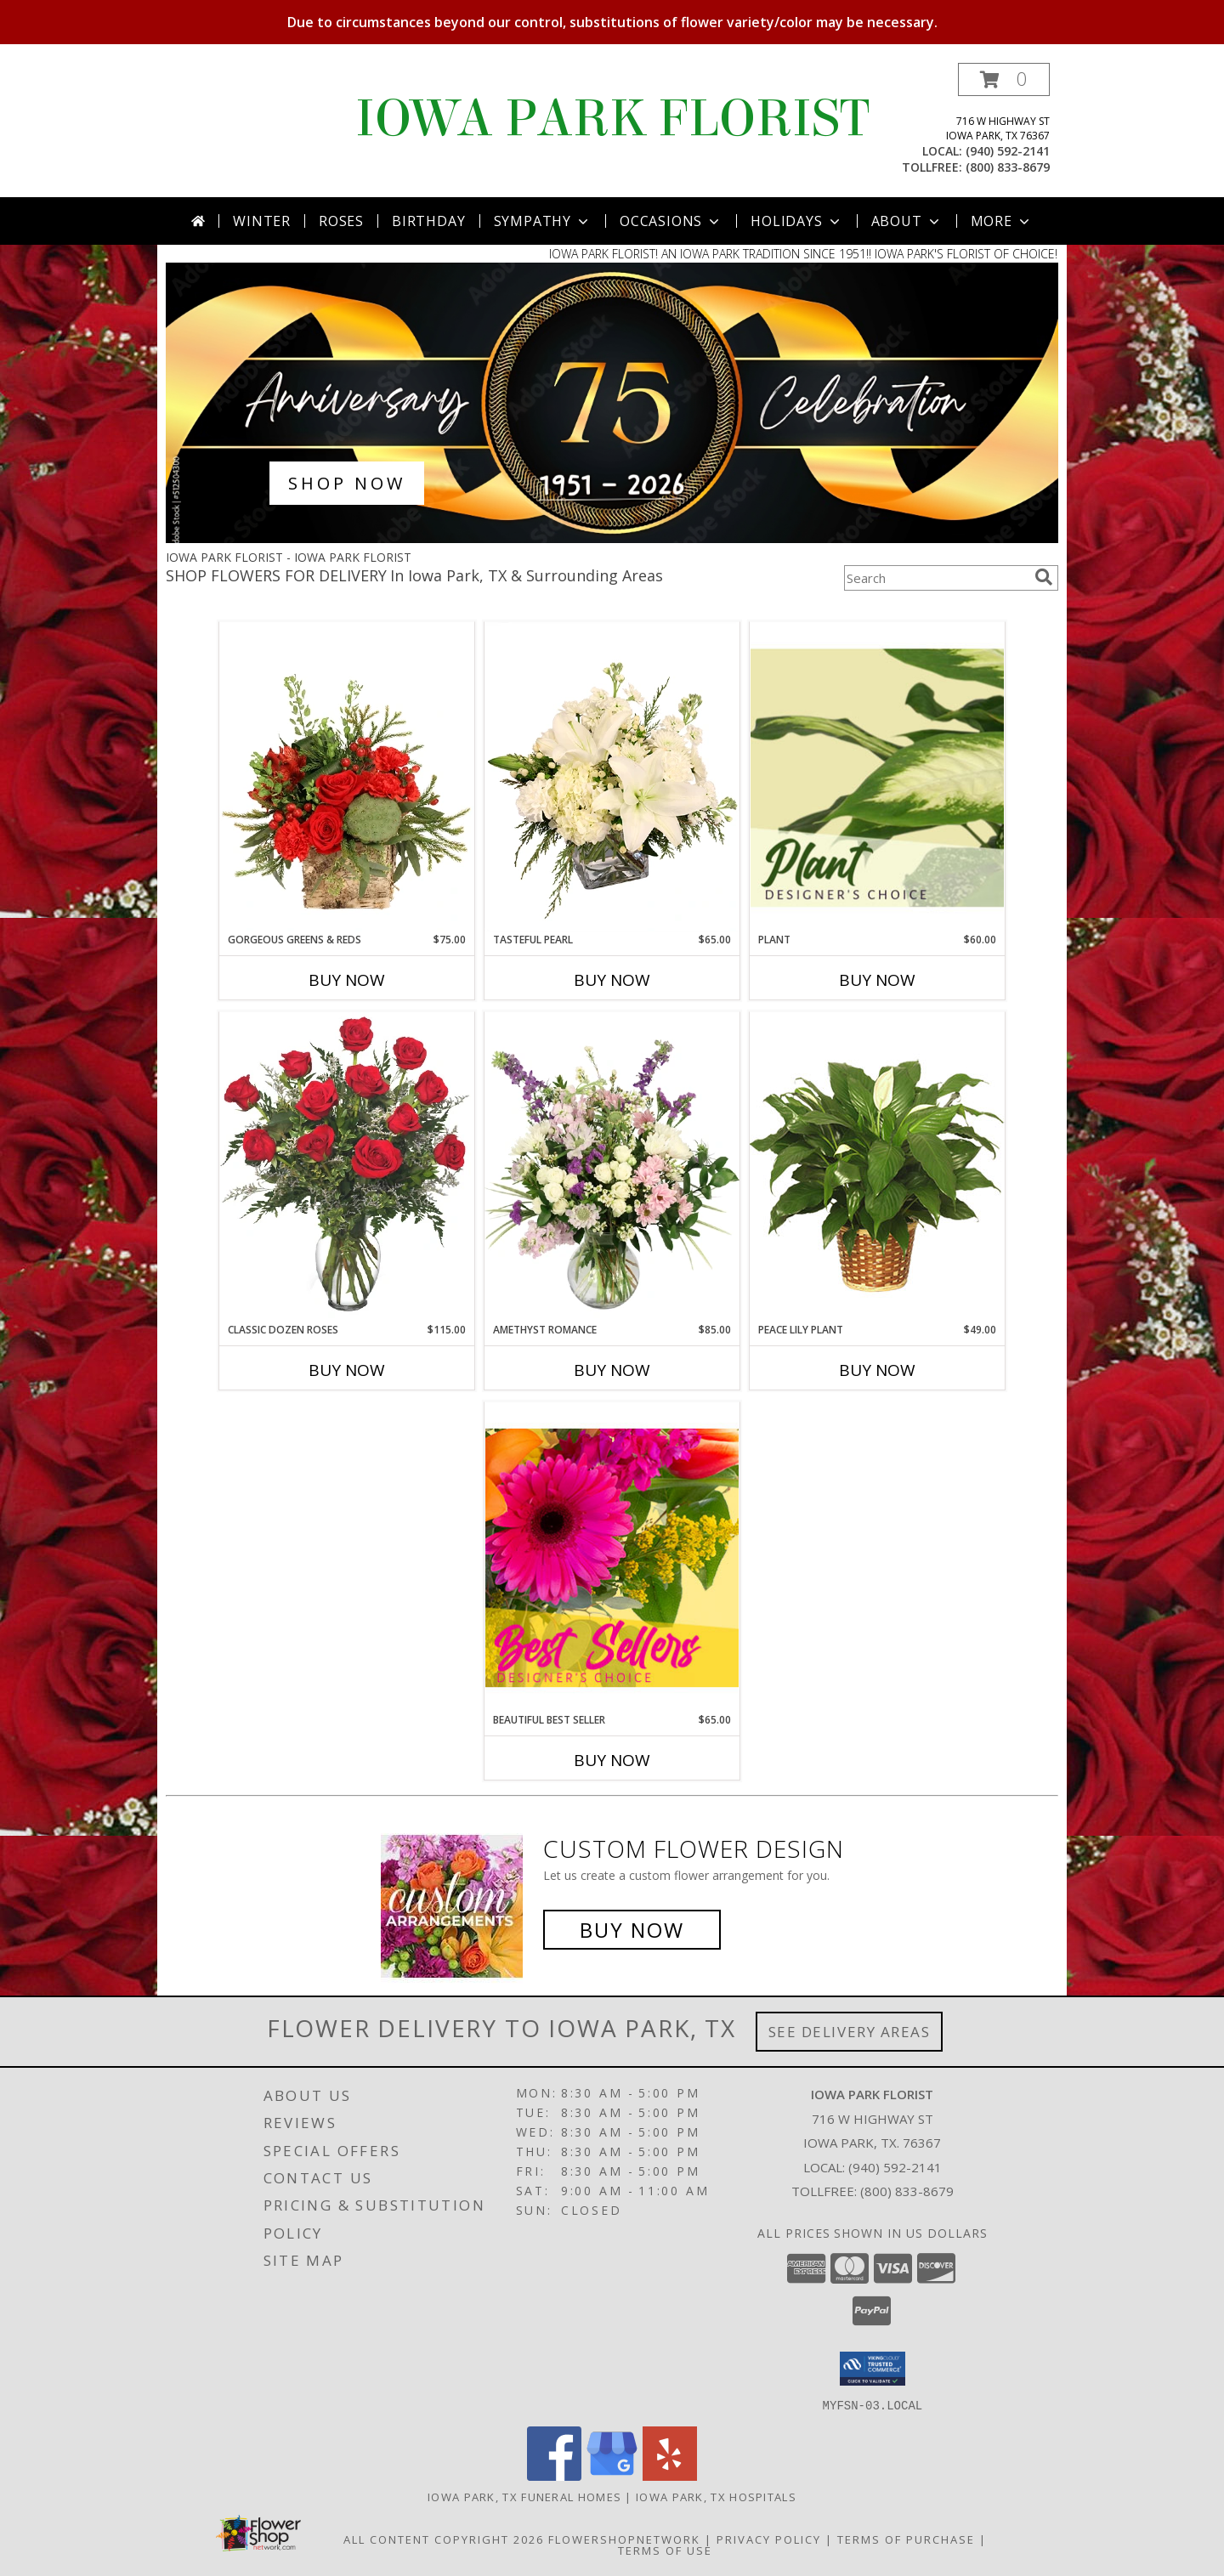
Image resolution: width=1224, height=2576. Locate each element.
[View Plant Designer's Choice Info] (877, 777)
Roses (341, 221)
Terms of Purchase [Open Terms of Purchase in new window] (906, 2538)
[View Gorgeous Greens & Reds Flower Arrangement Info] (346, 776)
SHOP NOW (346, 483)
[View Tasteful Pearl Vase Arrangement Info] (612, 776)
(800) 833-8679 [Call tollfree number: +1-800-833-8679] (1008, 167)
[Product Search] (936, 578)
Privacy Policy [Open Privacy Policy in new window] (769, 2538)
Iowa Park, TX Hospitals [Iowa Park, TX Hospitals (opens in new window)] (716, 2496)
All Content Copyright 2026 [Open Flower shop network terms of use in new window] (443, 2538)
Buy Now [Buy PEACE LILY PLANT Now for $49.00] (877, 1370)
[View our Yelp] (670, 2475)
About (907, 221)
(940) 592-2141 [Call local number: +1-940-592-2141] (1008, 151)
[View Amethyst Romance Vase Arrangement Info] (612, 1167)
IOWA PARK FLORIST (612, 118)
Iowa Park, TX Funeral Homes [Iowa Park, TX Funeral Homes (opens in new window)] (524, 2496)
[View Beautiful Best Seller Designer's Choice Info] (612, 1557)
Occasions (671, 221)
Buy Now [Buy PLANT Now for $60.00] (877, 980)
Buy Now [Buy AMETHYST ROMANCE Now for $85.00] (612, 1370)
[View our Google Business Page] (612, 2475)
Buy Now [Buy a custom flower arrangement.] (632, 1930)
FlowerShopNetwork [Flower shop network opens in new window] (624, 2538)
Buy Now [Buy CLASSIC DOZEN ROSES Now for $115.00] (347, 1370)
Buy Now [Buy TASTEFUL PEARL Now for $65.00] (612, 980)
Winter (262, 221)
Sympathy (543, 221)
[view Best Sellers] (612, 538)
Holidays (796, 221)
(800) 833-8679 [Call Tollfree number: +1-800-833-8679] (907, 2191)
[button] (1004, 79)
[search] (1043, 577)
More (1002, 221)
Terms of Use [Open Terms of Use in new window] (665, 2549)
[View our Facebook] (554, 2475)
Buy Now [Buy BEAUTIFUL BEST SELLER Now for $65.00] (612, 1760)
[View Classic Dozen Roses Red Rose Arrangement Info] (346, 1167)
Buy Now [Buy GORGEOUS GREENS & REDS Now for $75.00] (347, 980)
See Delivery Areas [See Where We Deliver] (849, 2031)
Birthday (428, 221)
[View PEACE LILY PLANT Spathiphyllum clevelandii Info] (877, 1166)
